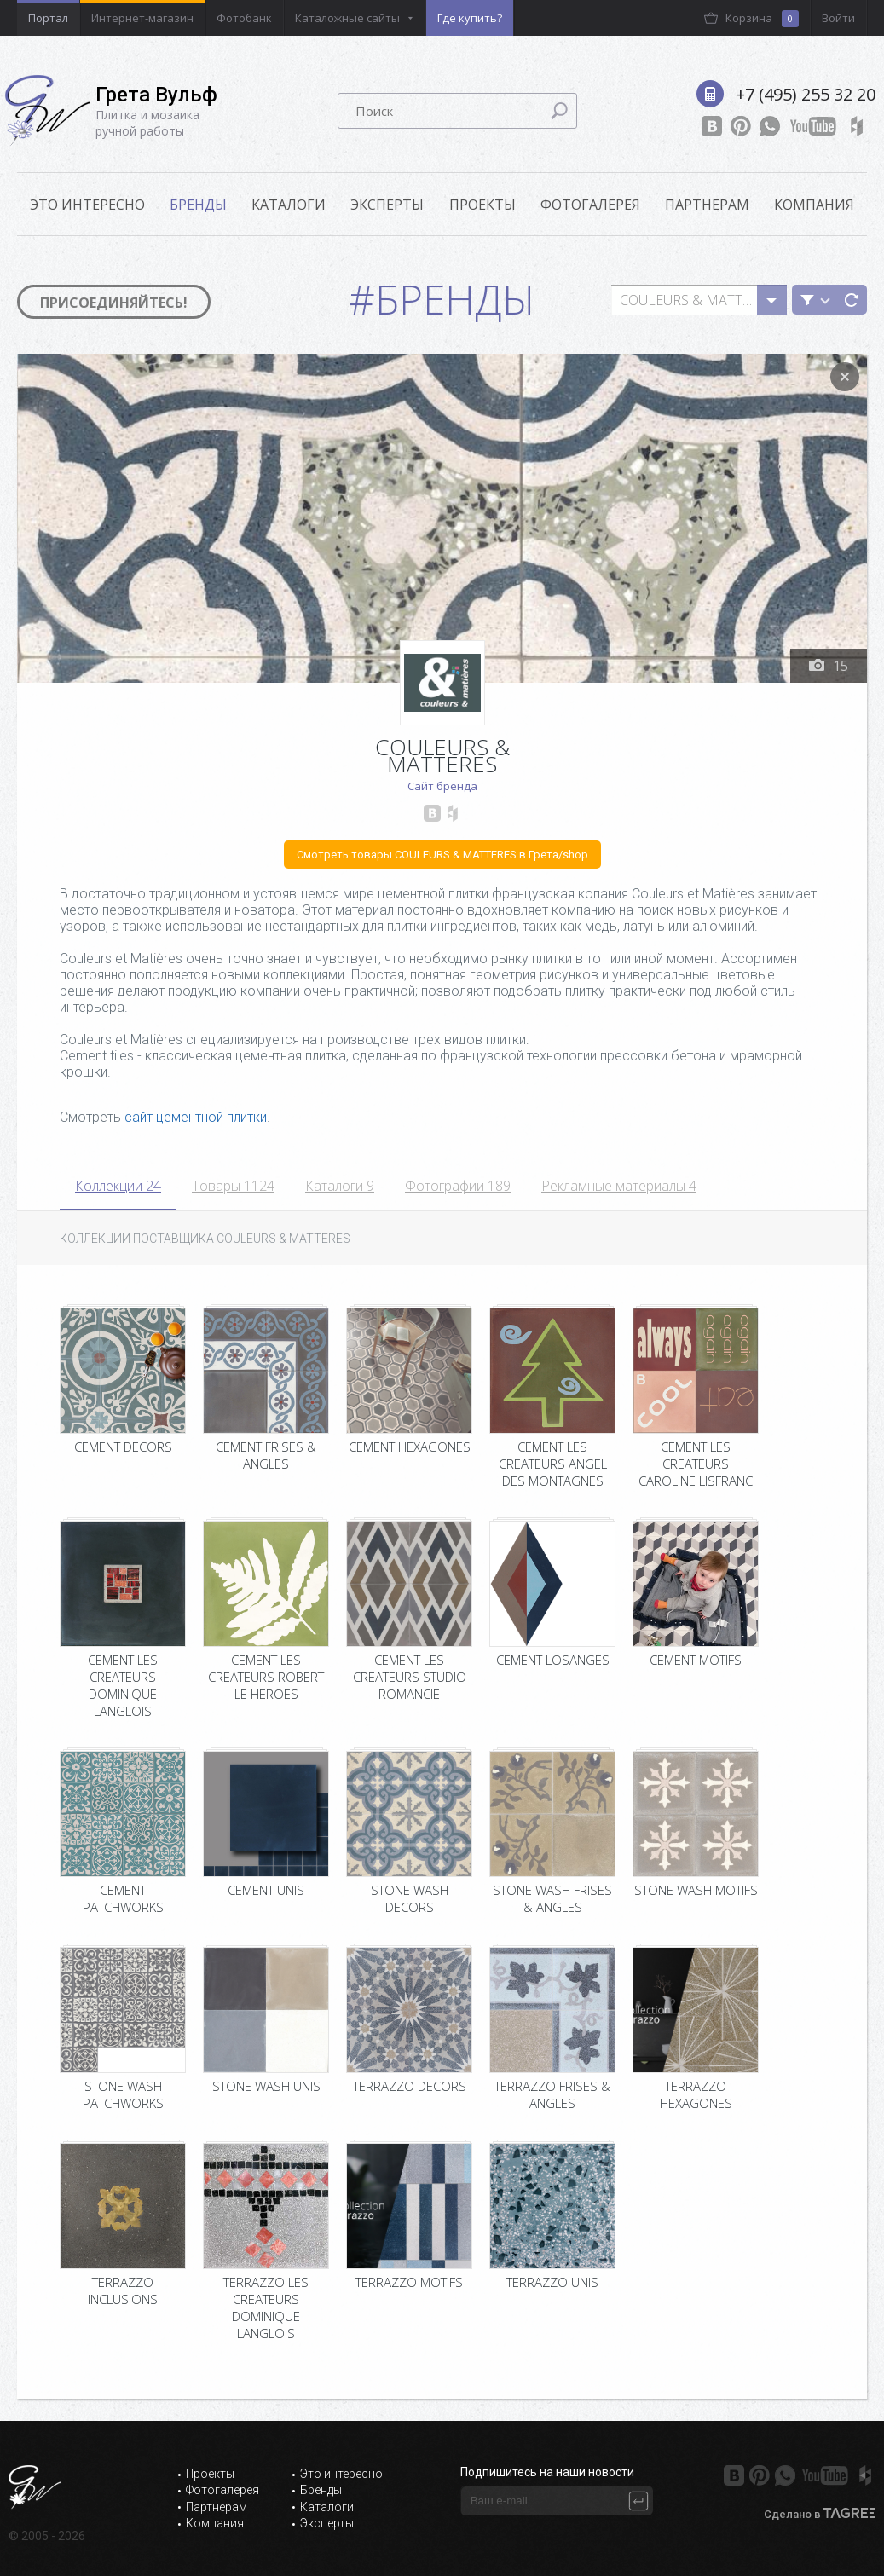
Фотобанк (244, 18)
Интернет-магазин (142, 18)
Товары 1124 (233, 1185)
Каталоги (288, 204)
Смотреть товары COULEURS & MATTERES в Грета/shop (442, 854)
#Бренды (442, 298)
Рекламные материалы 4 (618, 1185)
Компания (814, 204)
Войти (838, 18)
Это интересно (341, 2474)
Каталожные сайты (347, 18)
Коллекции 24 (118, 1185)
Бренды (198, 204)
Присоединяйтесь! (114, 302)
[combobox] (699, 300)
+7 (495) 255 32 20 (805, 94)
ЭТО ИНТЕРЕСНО (87, 204)
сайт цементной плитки (195, 1117)
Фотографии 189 (458, 1185)
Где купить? (469, 18)
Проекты (482, 204)
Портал (48, 18)
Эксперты (387, 204)
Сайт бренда (442, 786)
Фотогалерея (590, 204)
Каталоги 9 (339, 1185)
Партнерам (707, 204)
